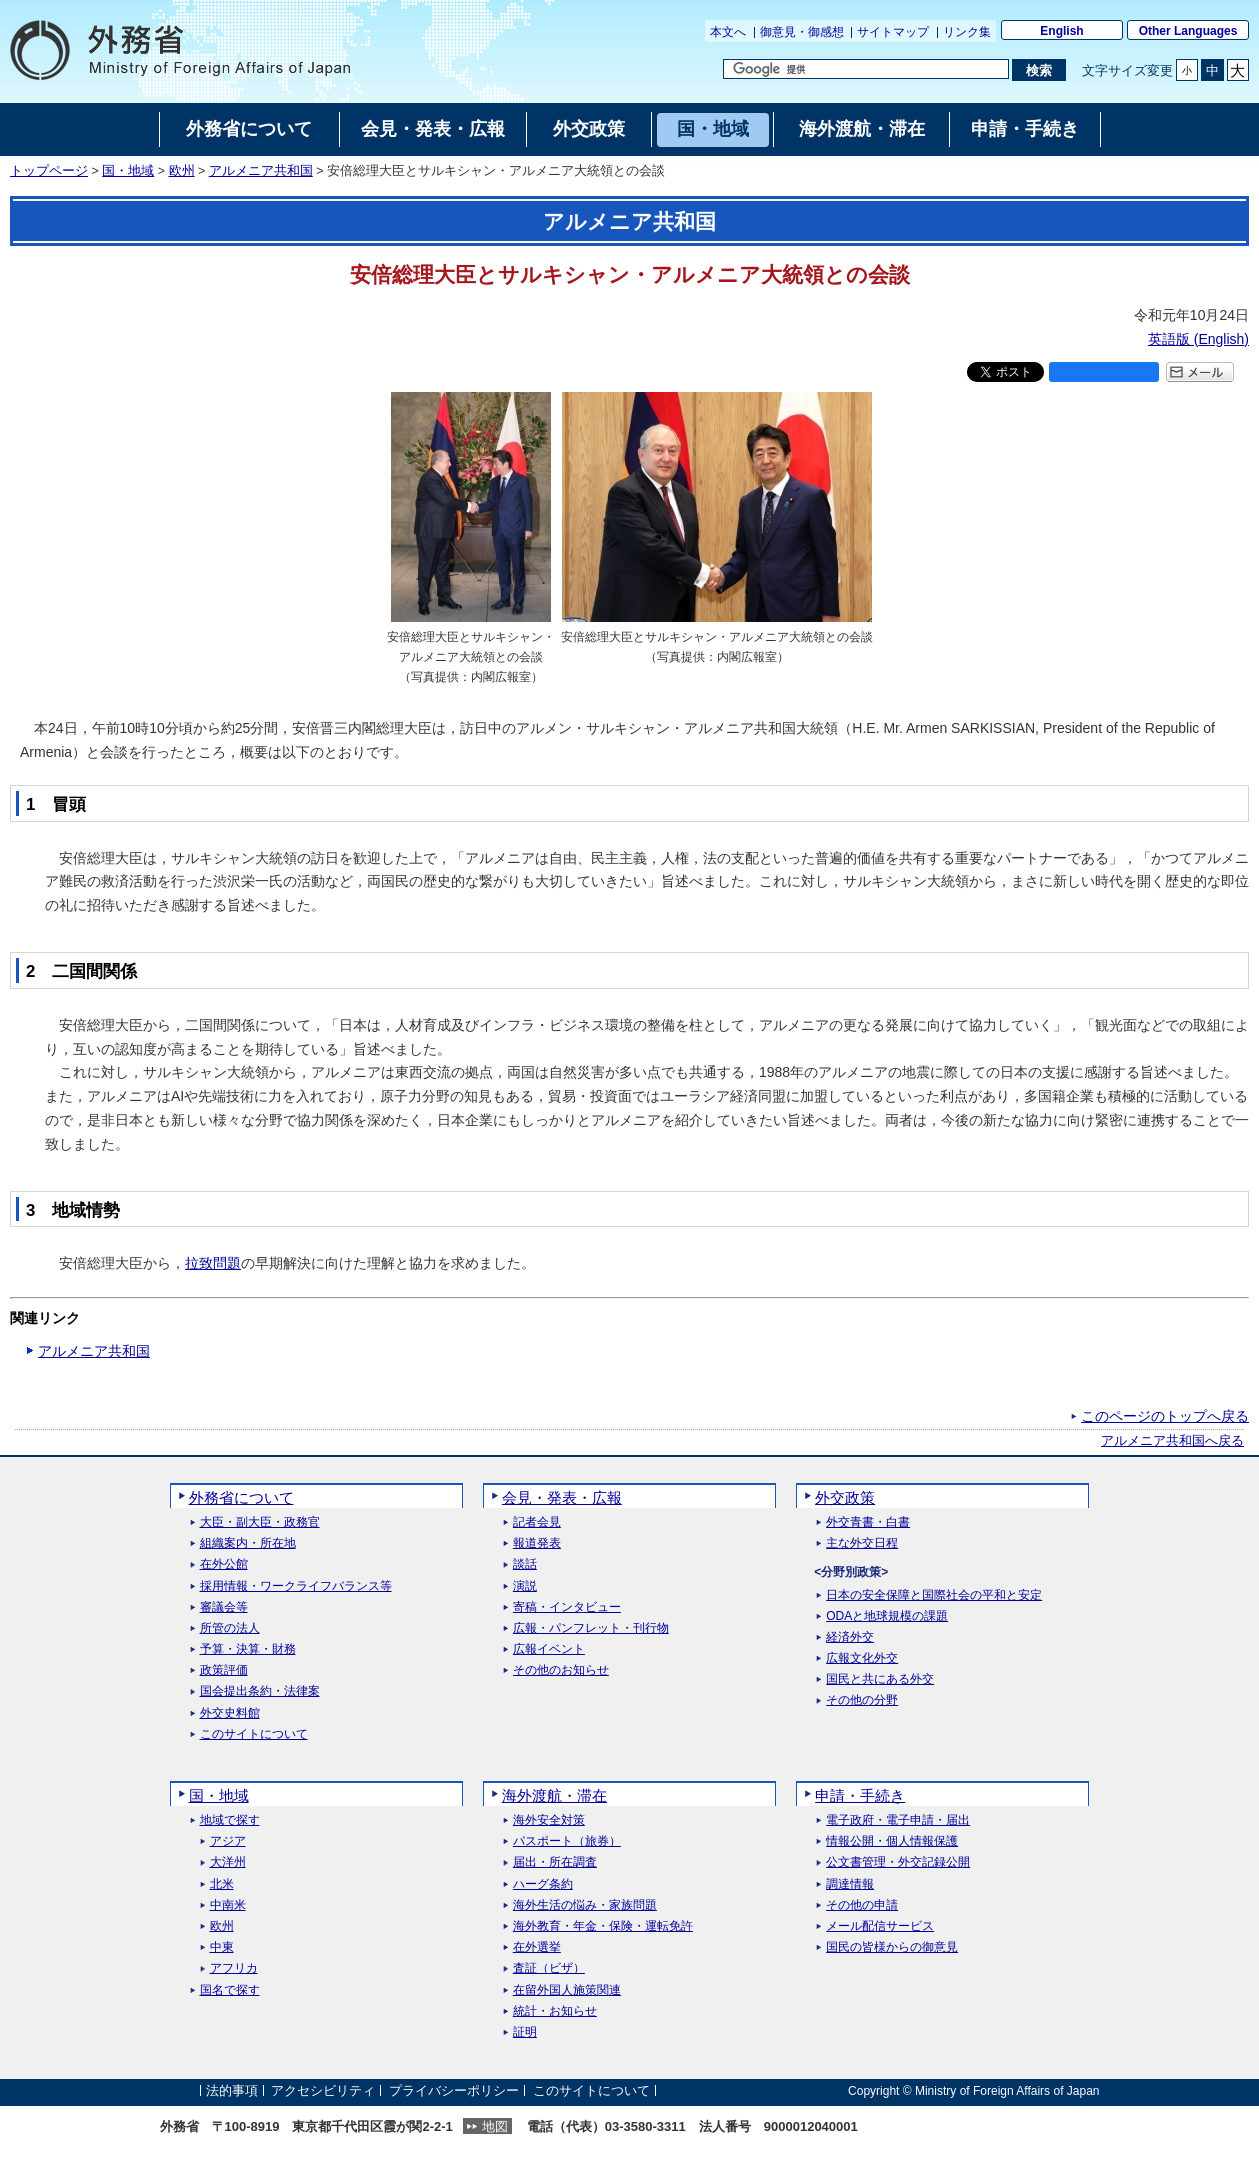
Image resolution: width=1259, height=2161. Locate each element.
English (1061, 31)
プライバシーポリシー (454, 2090)
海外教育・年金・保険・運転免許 (603, 1926)
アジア (228, 1841)
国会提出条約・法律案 (260, 1691)
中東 (222, 1947)
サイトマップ (893, 32)
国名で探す (230, 1990)
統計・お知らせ (555, 2011)
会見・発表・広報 (562, 1497)
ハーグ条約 (543, 1884)
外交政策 (845, 1497)
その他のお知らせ (561, 1670)
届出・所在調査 (555, 1862)
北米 (222, 1884)
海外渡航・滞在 (554, 1795)
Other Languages (1188, 31)
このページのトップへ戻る (1165, 1416)
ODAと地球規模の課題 (887, 1616)
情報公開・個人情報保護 (892, 1841)
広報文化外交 (862, 1658)
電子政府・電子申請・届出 (898, 1820)
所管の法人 (230, 1628)
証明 (525, 2032)
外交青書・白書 (868, 1522)
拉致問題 (213, 1263)
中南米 (228, 1905)
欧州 (182, 171)
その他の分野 (862, 1700)
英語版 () (1198, 339)
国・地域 (128, 171)
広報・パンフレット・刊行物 (591, 1628)
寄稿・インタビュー (567, 1607)
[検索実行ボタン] (1038, 70)
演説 (525, 1586)
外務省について (241, 1497)
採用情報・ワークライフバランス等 (296, 1586)
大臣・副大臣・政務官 (260, 1522)
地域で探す (230, 1820)
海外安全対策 (549, 1820)
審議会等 (224, 1607)
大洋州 (228, 1862)
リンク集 (967, 32)
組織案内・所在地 (248, 1543)
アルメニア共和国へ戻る (1172, 1441)
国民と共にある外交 (880, 1679)
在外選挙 (537, 1947)
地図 (495, 2126)
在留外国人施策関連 (567, 1990)
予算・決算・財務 (248, 1649)
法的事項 (232, 2090)
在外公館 (224, 1564)
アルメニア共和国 (261, 171)
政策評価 (224, 1670)
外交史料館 (230, 1713)
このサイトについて (254, 1734)
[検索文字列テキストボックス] (866, 69)
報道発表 (537, 1543)
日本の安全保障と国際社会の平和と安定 (934, 1595)
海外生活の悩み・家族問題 (585, 1905)
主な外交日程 (862, 1543)
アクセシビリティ (323, 2090)
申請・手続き (860, 1795)
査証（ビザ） (549, 1968)
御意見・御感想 (802, 32)
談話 (525, 1564)
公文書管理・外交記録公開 (898, 1862)
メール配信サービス (880, 1926)
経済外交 (850, 1637)
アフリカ (234, 1968)
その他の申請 (862, 1905)
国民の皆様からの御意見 (892, 1947)
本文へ (728, 32)
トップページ (49, 171)
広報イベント (549, 1649)
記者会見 (537, 1522)
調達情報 (850, 1884)
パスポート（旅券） (567, 1841)
